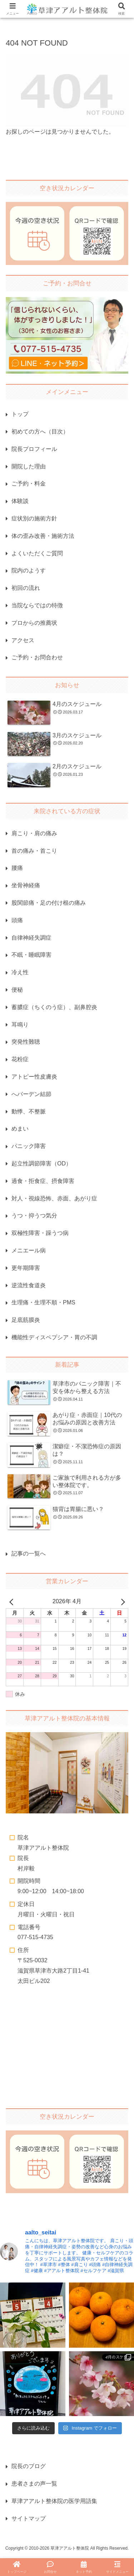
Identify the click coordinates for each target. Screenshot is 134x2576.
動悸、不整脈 (28, 1111)
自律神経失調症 (31, 938)
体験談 (20, 501)
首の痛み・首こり (34, 851)
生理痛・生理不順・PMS (43, 1302)
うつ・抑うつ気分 (34, 1215)
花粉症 (20, 1059)
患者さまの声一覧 (34, 2484)
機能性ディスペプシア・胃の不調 (54, 1337)
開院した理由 (28, 466)
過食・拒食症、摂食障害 (42, 1181)
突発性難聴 (25, 1042)
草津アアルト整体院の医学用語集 (54, 2501)
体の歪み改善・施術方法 (42, 536)
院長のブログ (28, 2466)
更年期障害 (25, 1268)
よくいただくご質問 (37, 553)
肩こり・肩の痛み (34, 833)
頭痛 (17, 920)
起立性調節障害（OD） (41, 1163)
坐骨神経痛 (25, 885)
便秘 (17, 990)
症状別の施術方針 (34, 518)
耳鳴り (20, 1025)
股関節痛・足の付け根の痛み (48, 903)
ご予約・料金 (28, 484)
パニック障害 (28, 1146)
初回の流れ (25, 588)
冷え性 (20, 972)
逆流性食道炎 (28, 1285)
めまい (20, 1129)
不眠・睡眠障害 (31, 955)
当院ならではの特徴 (37, 605)
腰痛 (17, 868)
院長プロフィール (34, 449)
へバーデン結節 (31, 1094)
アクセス (22, 640)
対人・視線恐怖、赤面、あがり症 (54, 1198)
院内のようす (28, 570)
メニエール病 (28, 1250)
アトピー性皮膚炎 (34, 1077)
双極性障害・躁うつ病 (40, 1233)
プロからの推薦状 (34, 623)
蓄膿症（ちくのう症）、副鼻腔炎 (54, 1007)
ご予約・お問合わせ (37, 657)
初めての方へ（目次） (40, 432)
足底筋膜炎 (25, 1320)
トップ (20, 414)
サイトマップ (28, 2518)
